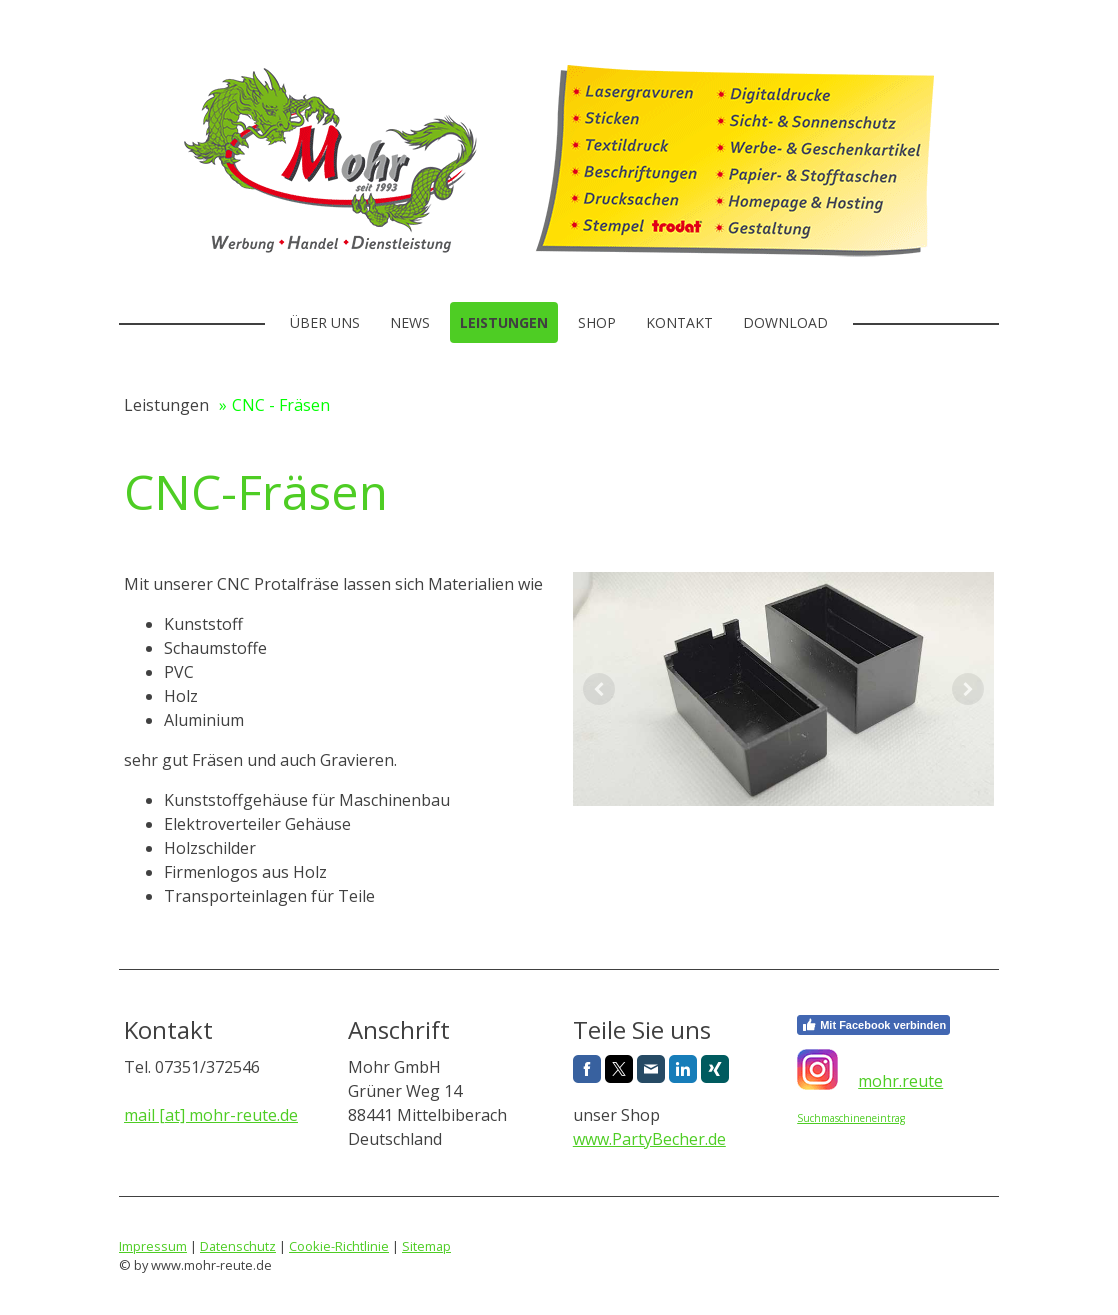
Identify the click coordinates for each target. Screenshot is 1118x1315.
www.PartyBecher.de (649, 1139)
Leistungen (504, 322)
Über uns (325, 322)
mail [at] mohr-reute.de (211, 1115)
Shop (597, 322)
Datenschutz (238, 1246)
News (410, 322)
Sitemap (426, 1246)
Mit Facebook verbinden (873, 1025)
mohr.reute (900, 1081)
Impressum (153, 1246)
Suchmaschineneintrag (851, 1118)
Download (785, 322)
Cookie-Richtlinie (339, 1246)
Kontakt (679, 322)
